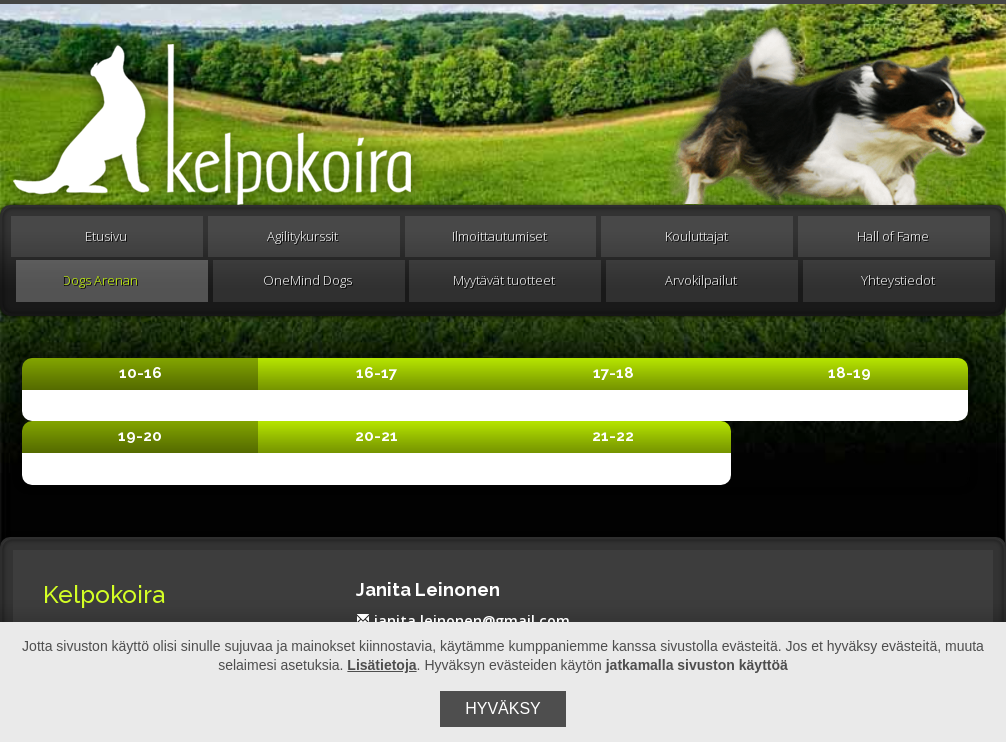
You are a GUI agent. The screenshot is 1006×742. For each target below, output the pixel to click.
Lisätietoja (381, 665)
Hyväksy (503, 708)
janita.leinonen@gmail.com (463, 620)
